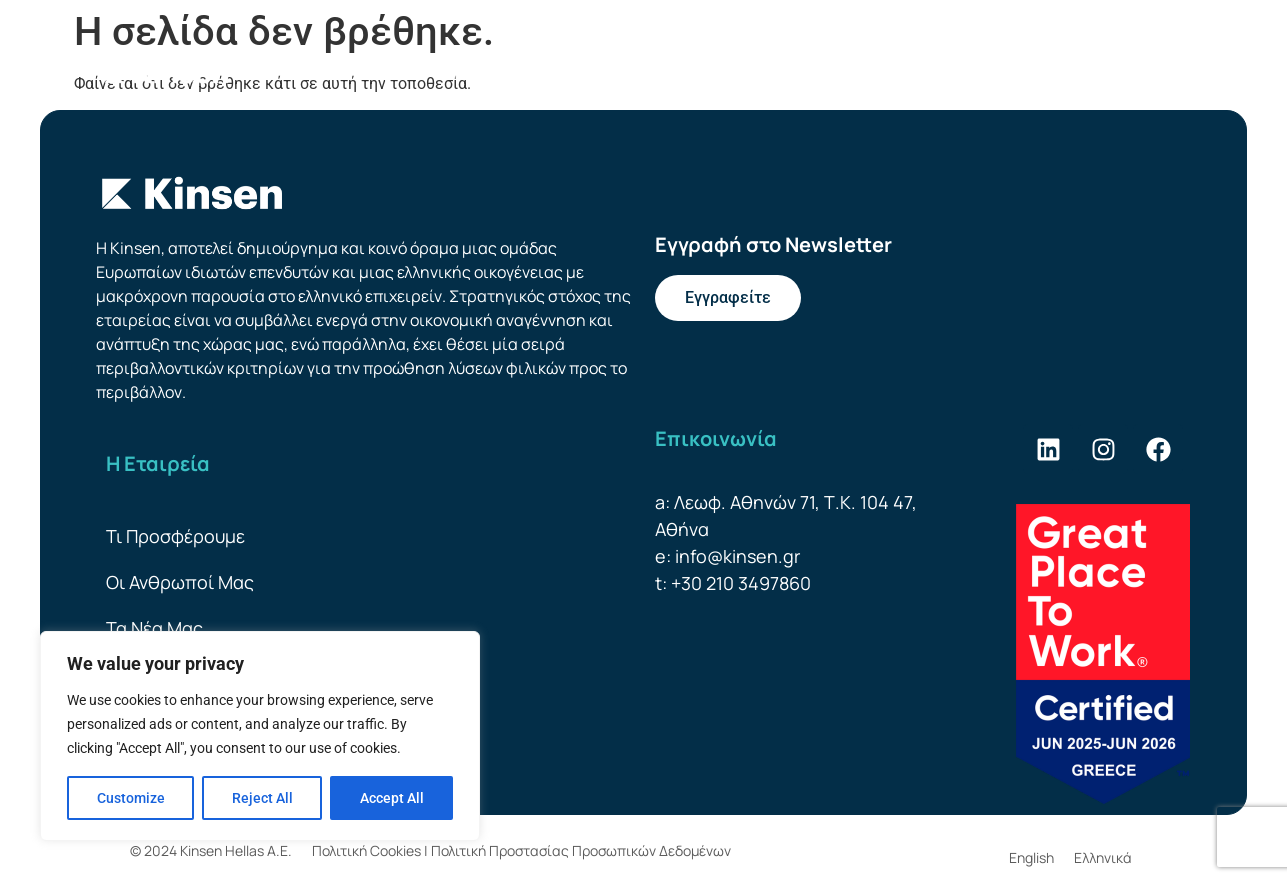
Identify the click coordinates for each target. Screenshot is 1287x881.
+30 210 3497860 (741, 583)
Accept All (392, 798)
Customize (131, 798)
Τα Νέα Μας (154, 628)
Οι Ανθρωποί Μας (675, 72)
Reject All (262, 798)
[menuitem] (1123, 73)
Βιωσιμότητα (1028, 73)
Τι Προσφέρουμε (510, 72)
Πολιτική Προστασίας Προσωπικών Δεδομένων (581, 850)
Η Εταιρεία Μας (341, 73)
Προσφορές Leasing (853, 72)
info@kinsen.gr (737, 556)
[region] (260, 736)
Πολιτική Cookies (366, 850)
